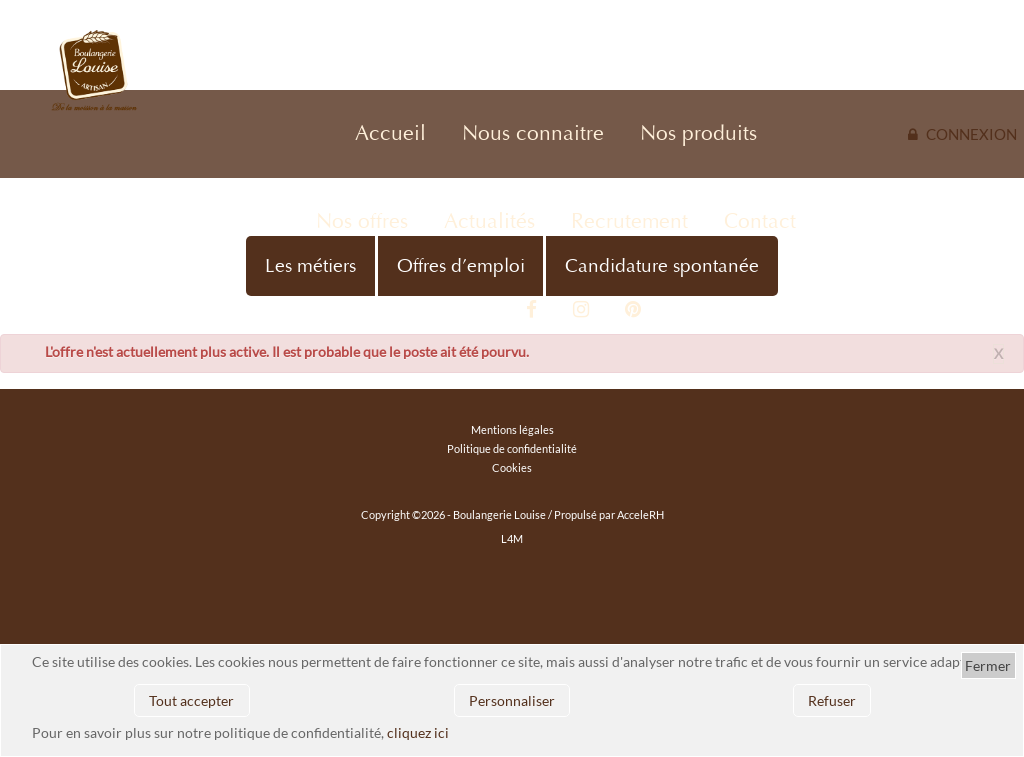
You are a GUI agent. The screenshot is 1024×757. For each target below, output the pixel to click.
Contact (760, 221)
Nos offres (362, 221)
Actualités (489, 221)
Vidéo (480, 310)
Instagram (581, 310)
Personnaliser (512, 700)
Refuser (832, 700)
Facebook (531, 310)
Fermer (988, 665)
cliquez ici (418, 732)
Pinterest (633, 310)
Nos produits (698, 133)
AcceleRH (640, 514)
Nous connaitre (533, 133)
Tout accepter (191, 700)
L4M (512, 538)
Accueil (390, 133)
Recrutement (629, 221)
